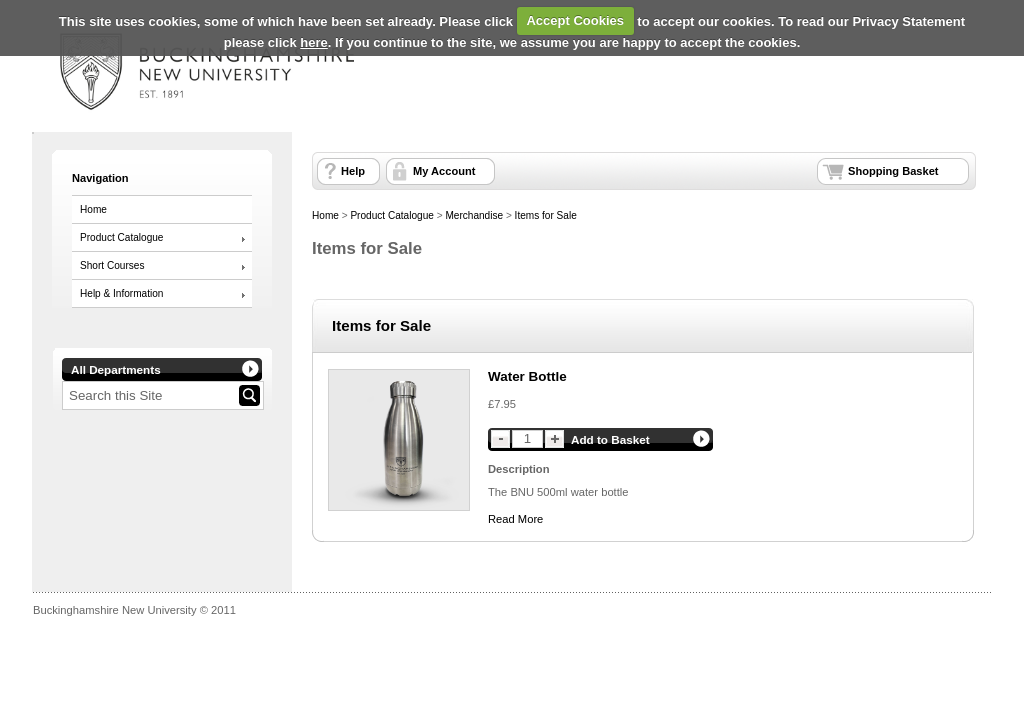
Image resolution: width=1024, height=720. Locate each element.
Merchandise (474, 215)
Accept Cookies (575, 20)
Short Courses (112, 265)
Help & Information (121, 293)
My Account (444, 171)
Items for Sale (546, 215)
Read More (515, 519)
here (313, 42)
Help (353, 171)
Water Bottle (527, 376)
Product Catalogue (121, 237)
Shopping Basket (893, 171)
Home (93, 209)
